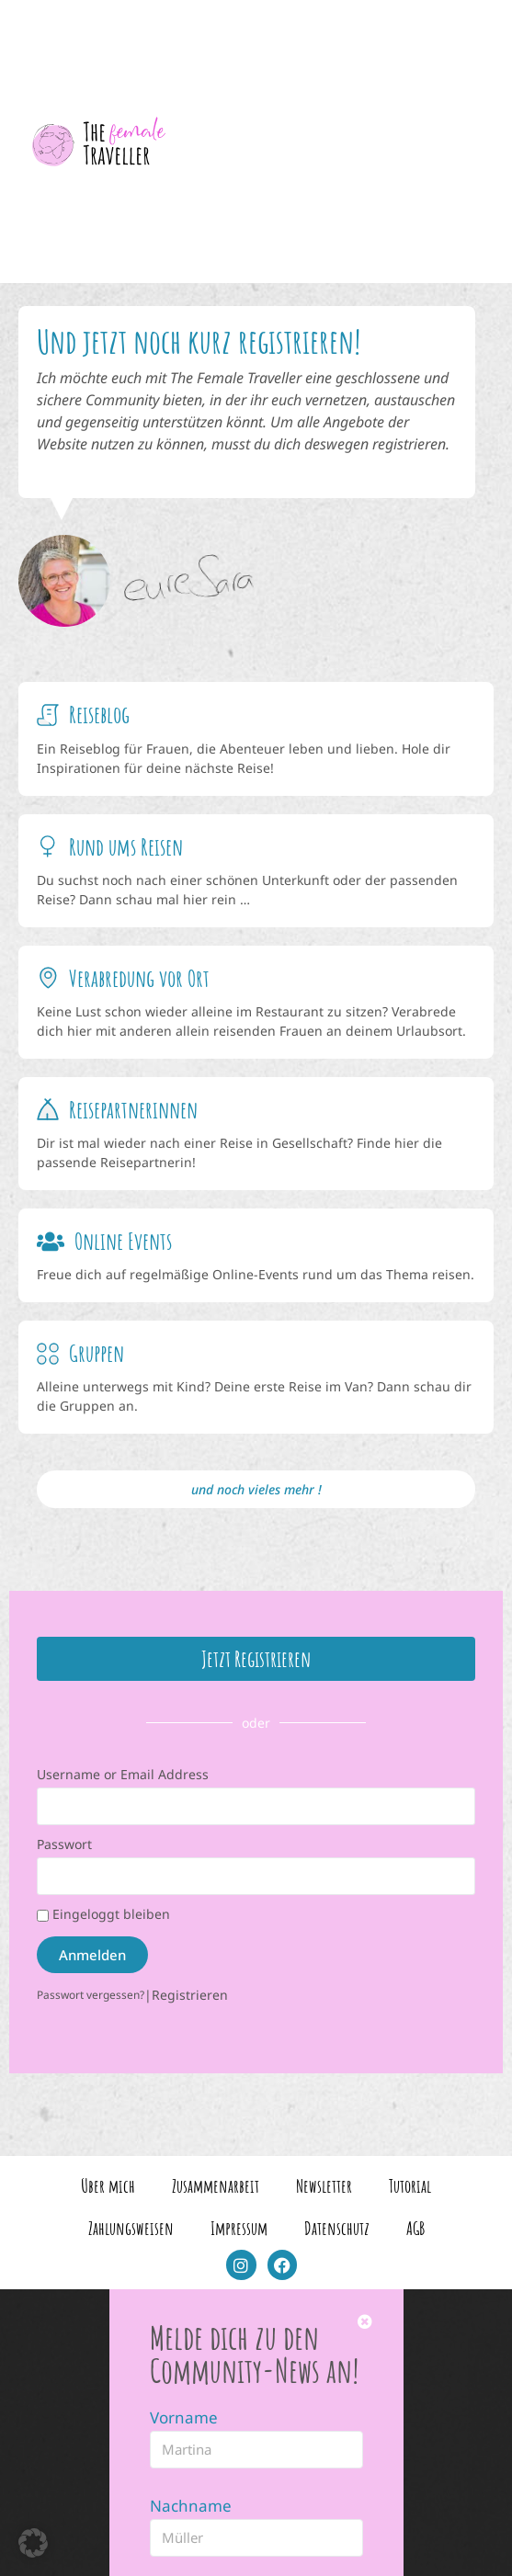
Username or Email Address (123, 1766)
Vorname (184, 2409)
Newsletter (324, 2177)
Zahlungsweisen (131, 2219)
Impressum (238, 2219)
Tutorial (410, 2177)
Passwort (64, 1835)
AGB (415, 2219)
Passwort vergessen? (90, 1986)
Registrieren (190, 1986)
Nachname (191, 2497)
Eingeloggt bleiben (103, 1905)
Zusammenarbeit (215, 2177)
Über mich (108, 2177)
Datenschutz (337, 2219)
